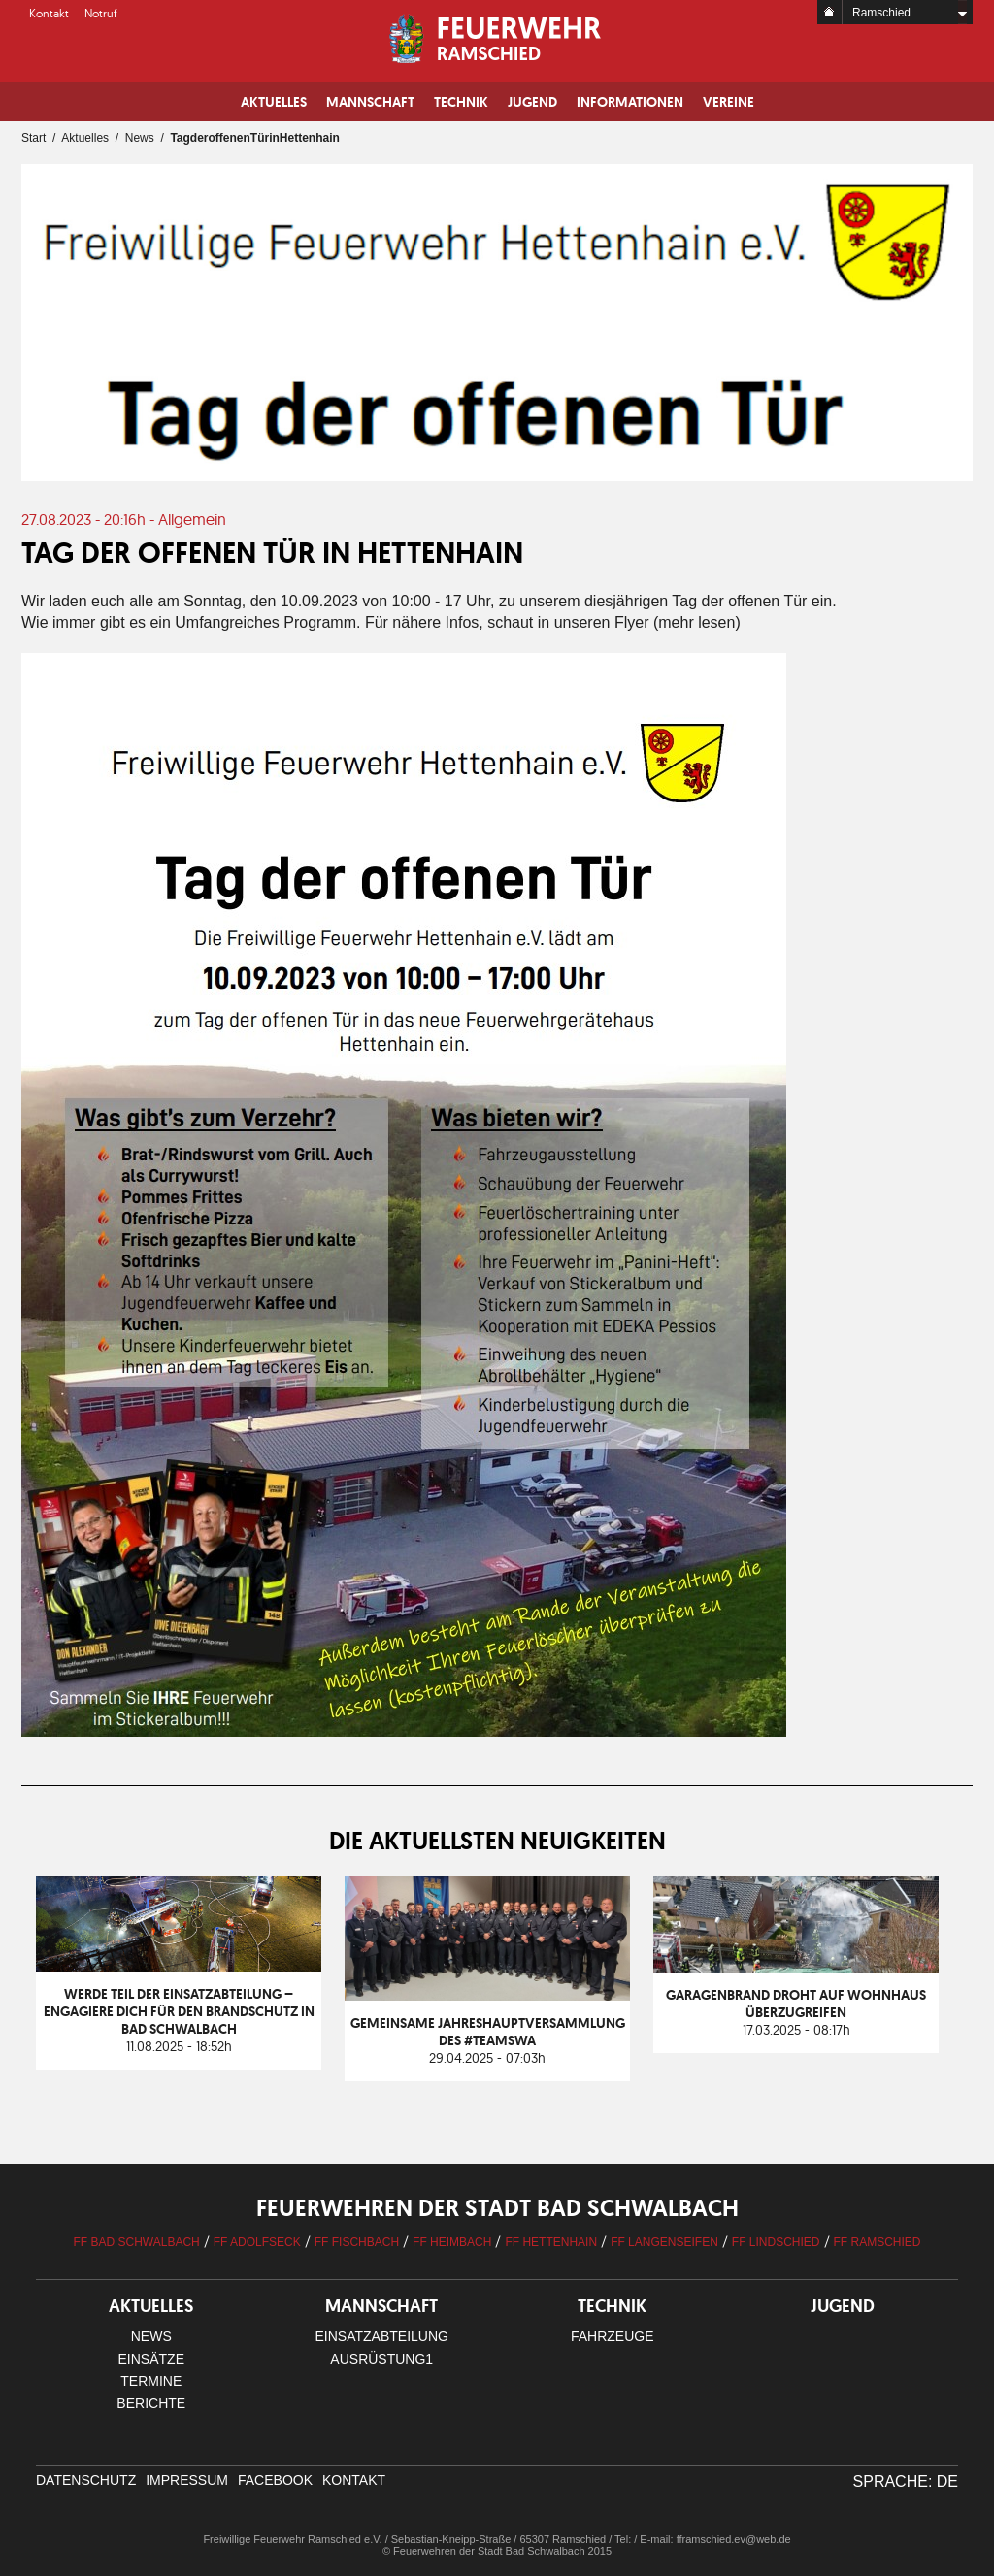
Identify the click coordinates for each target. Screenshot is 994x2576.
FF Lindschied (776, 2242)
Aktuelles (274, 102)
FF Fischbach (357, 2242)
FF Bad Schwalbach (136, 2242)
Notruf (100, 13)
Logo (497, 39)
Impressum (187, 2480)
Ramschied (881, 12)
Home (830, 12)
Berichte (150, 2403)
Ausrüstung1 (381, 2358)
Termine (151, 2381)
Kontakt (49, 13)
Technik (461, 102)
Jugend (532, 102)
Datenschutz (86, 2480)
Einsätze (151, 2358)
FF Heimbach (452, 2242)
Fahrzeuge (612, 2336)
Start (33, 138)
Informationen (630, 102)
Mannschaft (370, 102)
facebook (275, 2480)
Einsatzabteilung (381, 2336)
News (139, 138)
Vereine (728, 102)
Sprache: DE (905, 2481)
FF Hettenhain (551, 2242)
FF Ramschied (877, 2242)
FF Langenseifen (664, 2242)
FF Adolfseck (257, 2242)
